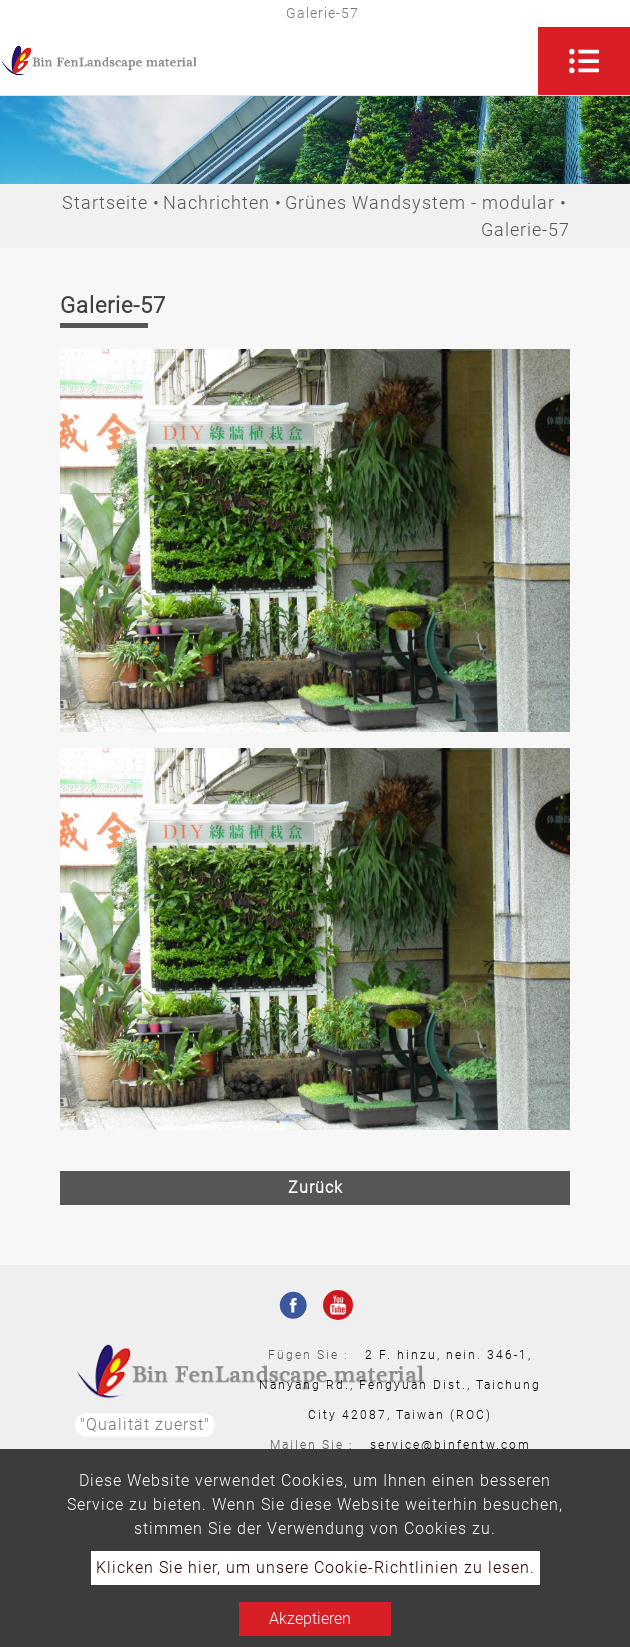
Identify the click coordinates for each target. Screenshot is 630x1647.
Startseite (105, 202)
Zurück (315, 1187)
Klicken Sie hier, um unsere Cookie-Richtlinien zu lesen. (315, 1567)
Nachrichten (216, 202)
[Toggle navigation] (584, 61)
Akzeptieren (310, 1618)
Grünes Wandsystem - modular (420, 202)
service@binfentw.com (450, 1445)
